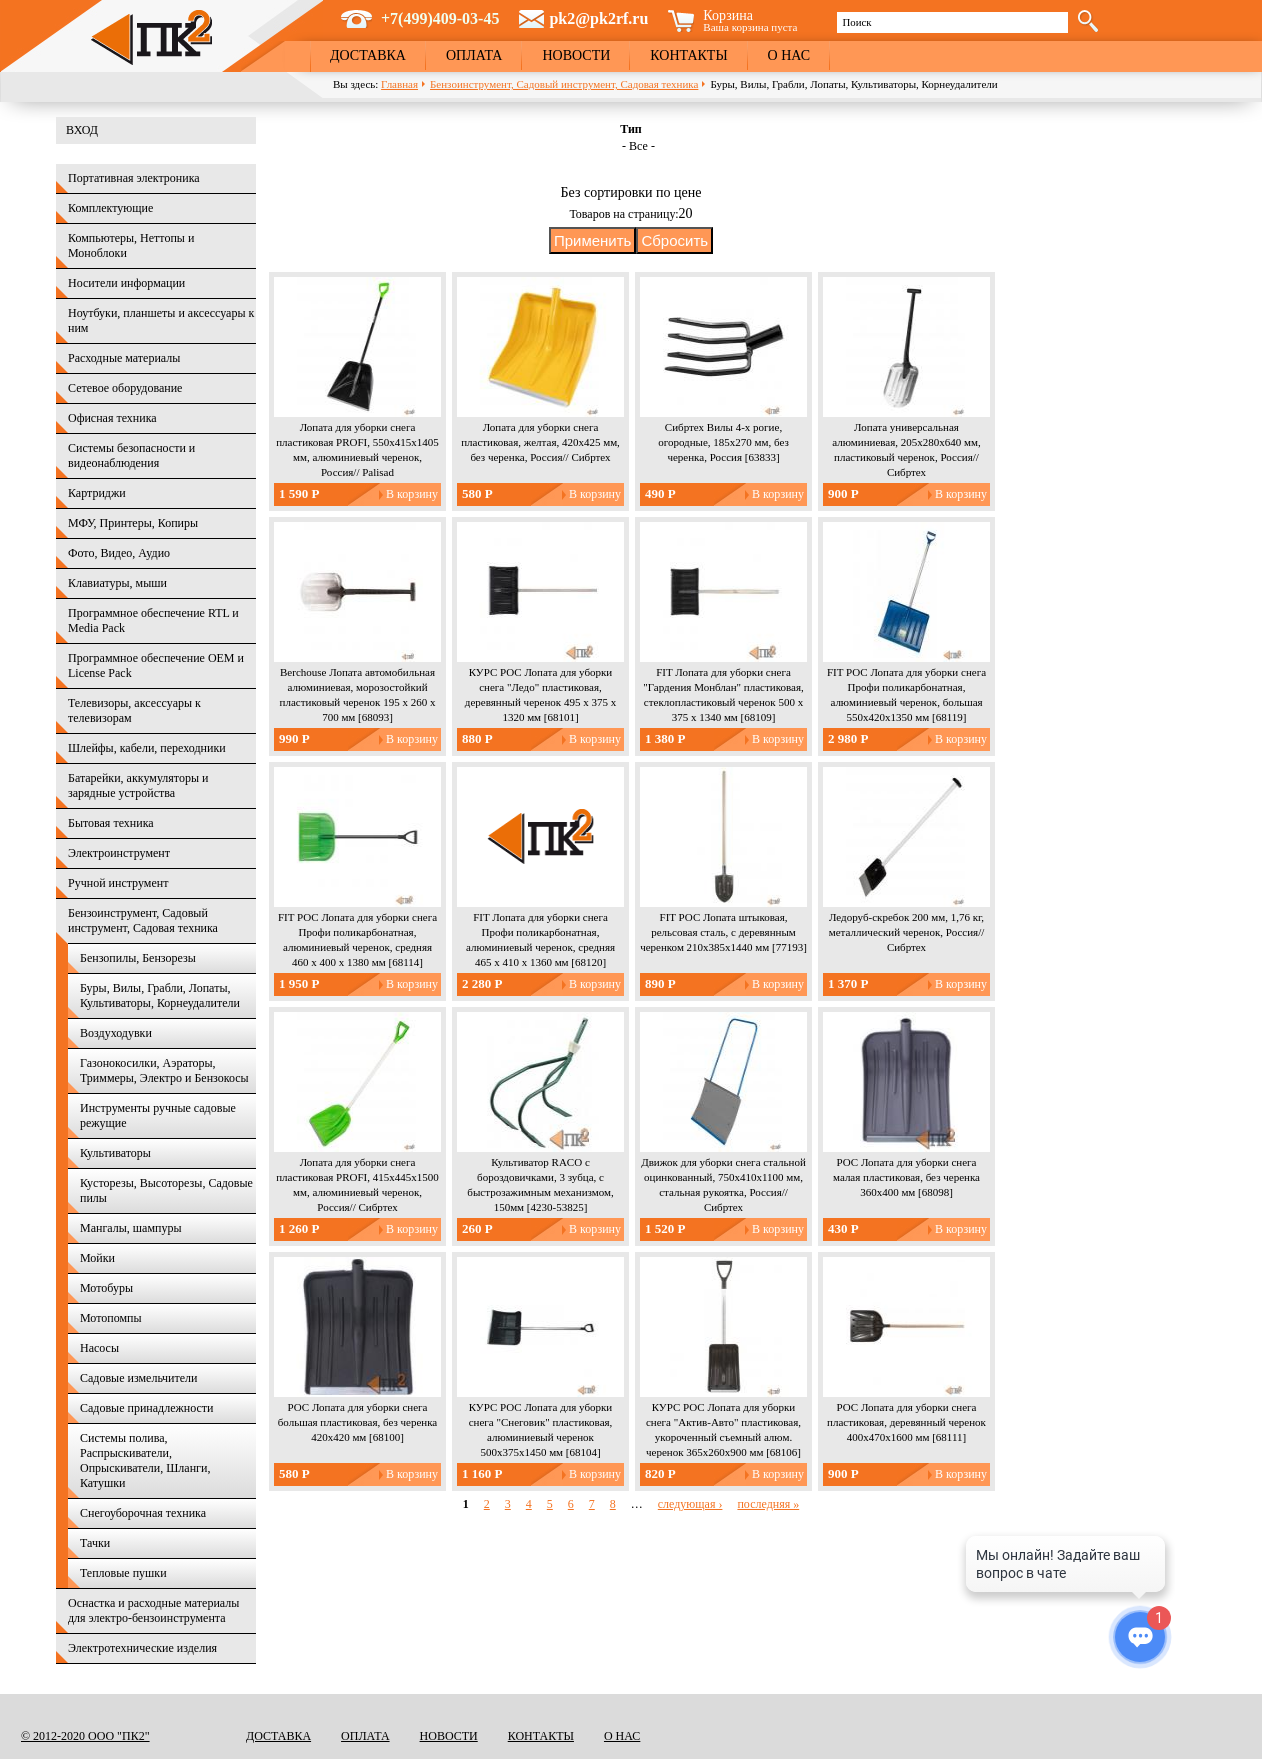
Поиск (856, 22)
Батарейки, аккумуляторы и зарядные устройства (138, 785)
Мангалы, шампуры (130, 1228)
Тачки (95, 1543)
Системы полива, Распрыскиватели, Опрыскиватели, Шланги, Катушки (145, 1460)
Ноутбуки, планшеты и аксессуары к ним (161, 320)
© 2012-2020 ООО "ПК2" (85, 1736)
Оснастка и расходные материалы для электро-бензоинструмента (153, 1610)
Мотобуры (106, 1288)
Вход (82, 130)
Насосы (99, 1348)
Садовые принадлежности (147, 1408)
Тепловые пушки (123, 1573)
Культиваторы (115, 1153)
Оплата (474, 55)
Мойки (97, 1258)
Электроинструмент (119, 853)
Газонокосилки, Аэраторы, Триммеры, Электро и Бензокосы (164, 1070)
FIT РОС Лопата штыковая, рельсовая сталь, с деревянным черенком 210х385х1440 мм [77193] (723, 932)
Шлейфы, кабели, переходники (147, 748)
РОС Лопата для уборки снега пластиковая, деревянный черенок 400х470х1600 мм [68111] (906, 1422)
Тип (631, 129)
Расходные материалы (124, 358)
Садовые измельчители (138, 1378)
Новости (576, 55)
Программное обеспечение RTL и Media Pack (153, 620)
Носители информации (126, 283)
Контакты (688, 55)
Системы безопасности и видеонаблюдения (131, 455)
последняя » (768, 1504)
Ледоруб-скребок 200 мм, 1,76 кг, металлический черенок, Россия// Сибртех (907, 932)
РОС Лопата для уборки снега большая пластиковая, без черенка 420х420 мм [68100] (358, 1422)
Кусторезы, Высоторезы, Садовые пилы (166, 1190)
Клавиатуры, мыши (117, 583)
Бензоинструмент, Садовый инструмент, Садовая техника (564, 84)
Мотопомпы (111, 1318)
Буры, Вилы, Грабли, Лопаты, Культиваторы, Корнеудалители (160, 995)
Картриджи (97, 493)
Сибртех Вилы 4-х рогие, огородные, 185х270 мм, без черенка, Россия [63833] (723, 442)
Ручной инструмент (118, 883)
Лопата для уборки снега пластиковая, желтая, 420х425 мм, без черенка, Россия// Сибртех (540, 442)
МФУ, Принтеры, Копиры (133, 523)
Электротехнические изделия (142, 1648)
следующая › (690, 1504)
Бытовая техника (111, 823)
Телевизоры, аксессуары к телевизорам (134, 710)
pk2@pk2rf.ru (598, 18)
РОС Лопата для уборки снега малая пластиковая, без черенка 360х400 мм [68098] (906, 1177)
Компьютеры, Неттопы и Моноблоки (131, 245)
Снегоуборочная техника (143, 1513)
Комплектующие (110, 208)
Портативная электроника (134, 178)
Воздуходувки (116, 1033)
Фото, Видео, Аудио (119, 553)
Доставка (368, 55)
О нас (789, 55)
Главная (399, 84)
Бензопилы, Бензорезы (138, 958)
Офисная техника (112, 418)
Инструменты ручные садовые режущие (158, 1115)
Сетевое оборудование (125, 388)
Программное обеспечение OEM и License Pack (156, 665)
